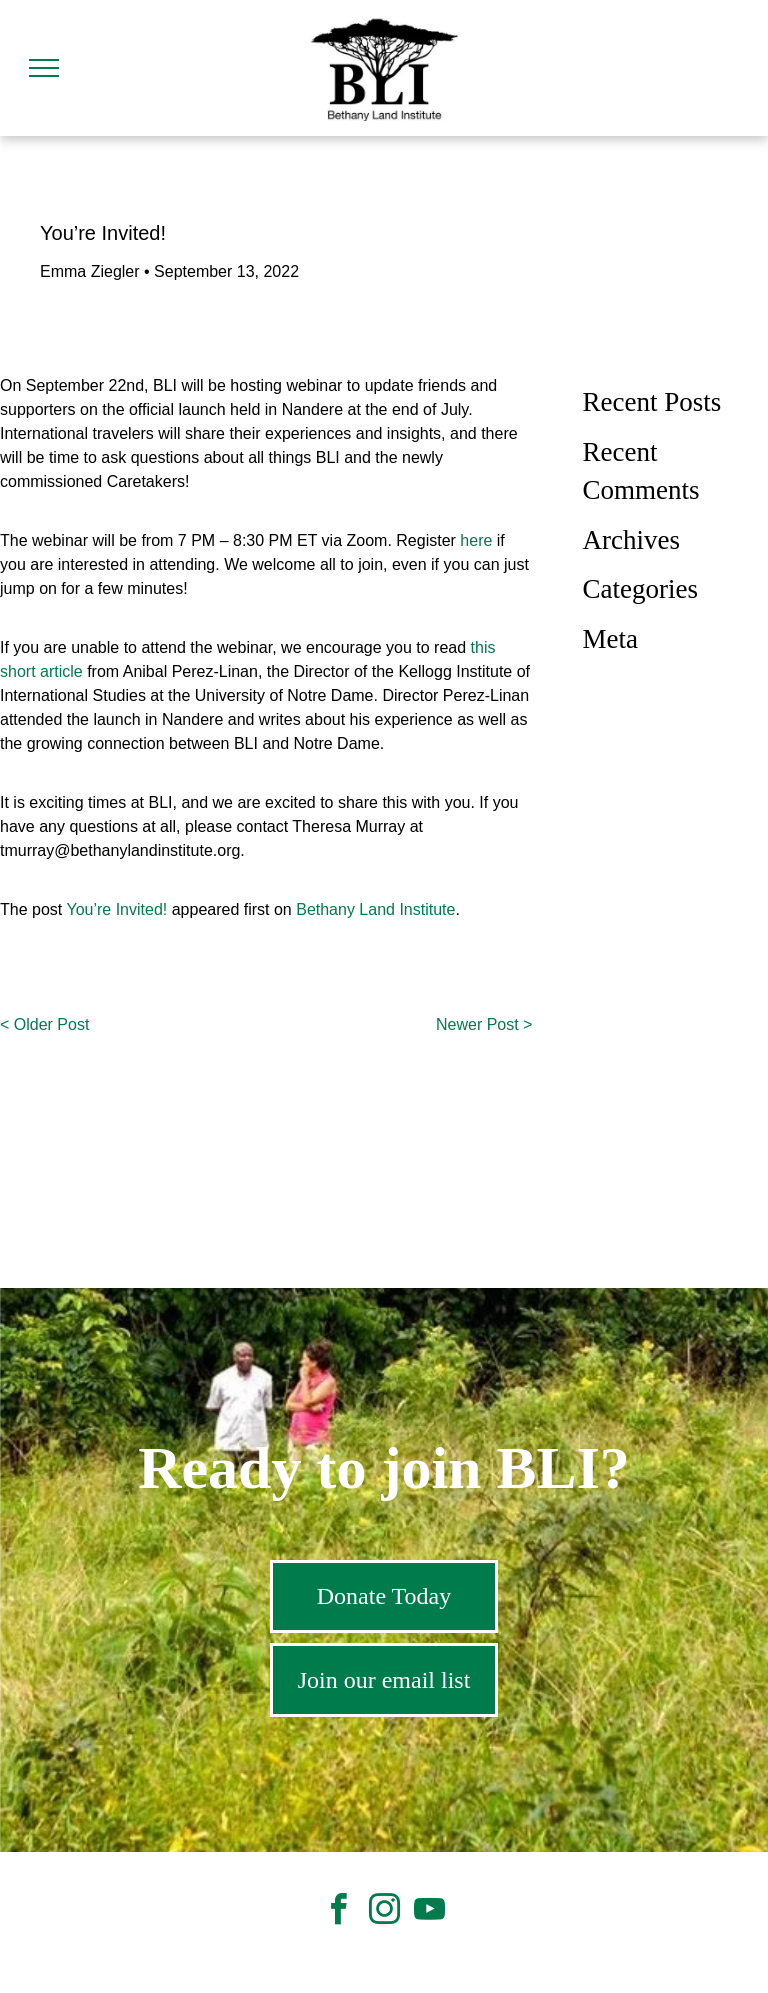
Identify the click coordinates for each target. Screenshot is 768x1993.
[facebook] (339, 1912)
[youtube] (429, 1912)
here (476, 540)
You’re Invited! (116, 909)
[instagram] (384, 1912)
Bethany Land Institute (375, 909)
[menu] (44, 68)
